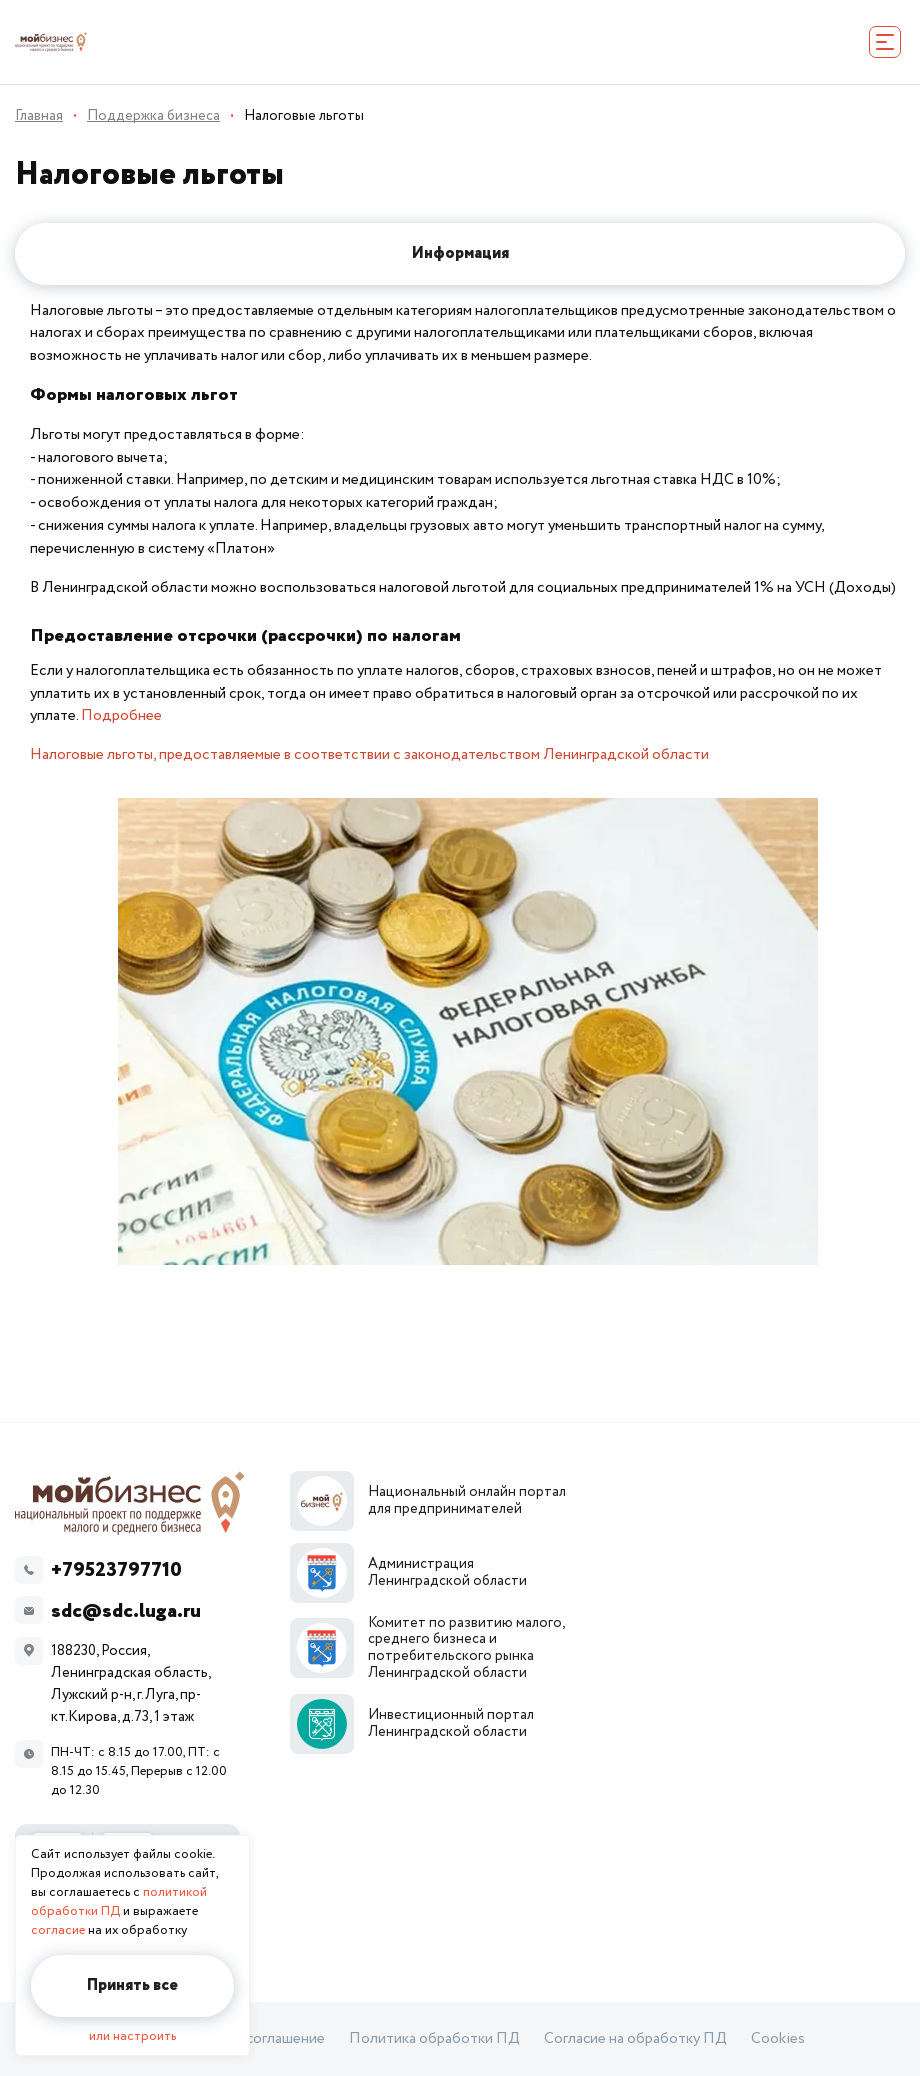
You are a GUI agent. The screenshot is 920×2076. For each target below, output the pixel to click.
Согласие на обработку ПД (635, 2039)
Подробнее (121, 715)
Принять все (132, 1985)
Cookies (778, 2039)
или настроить (132, 2036)
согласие (58, 1930)
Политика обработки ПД (434, 2039)
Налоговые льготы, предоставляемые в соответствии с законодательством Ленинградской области (369, 754)
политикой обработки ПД (119, 1902)
